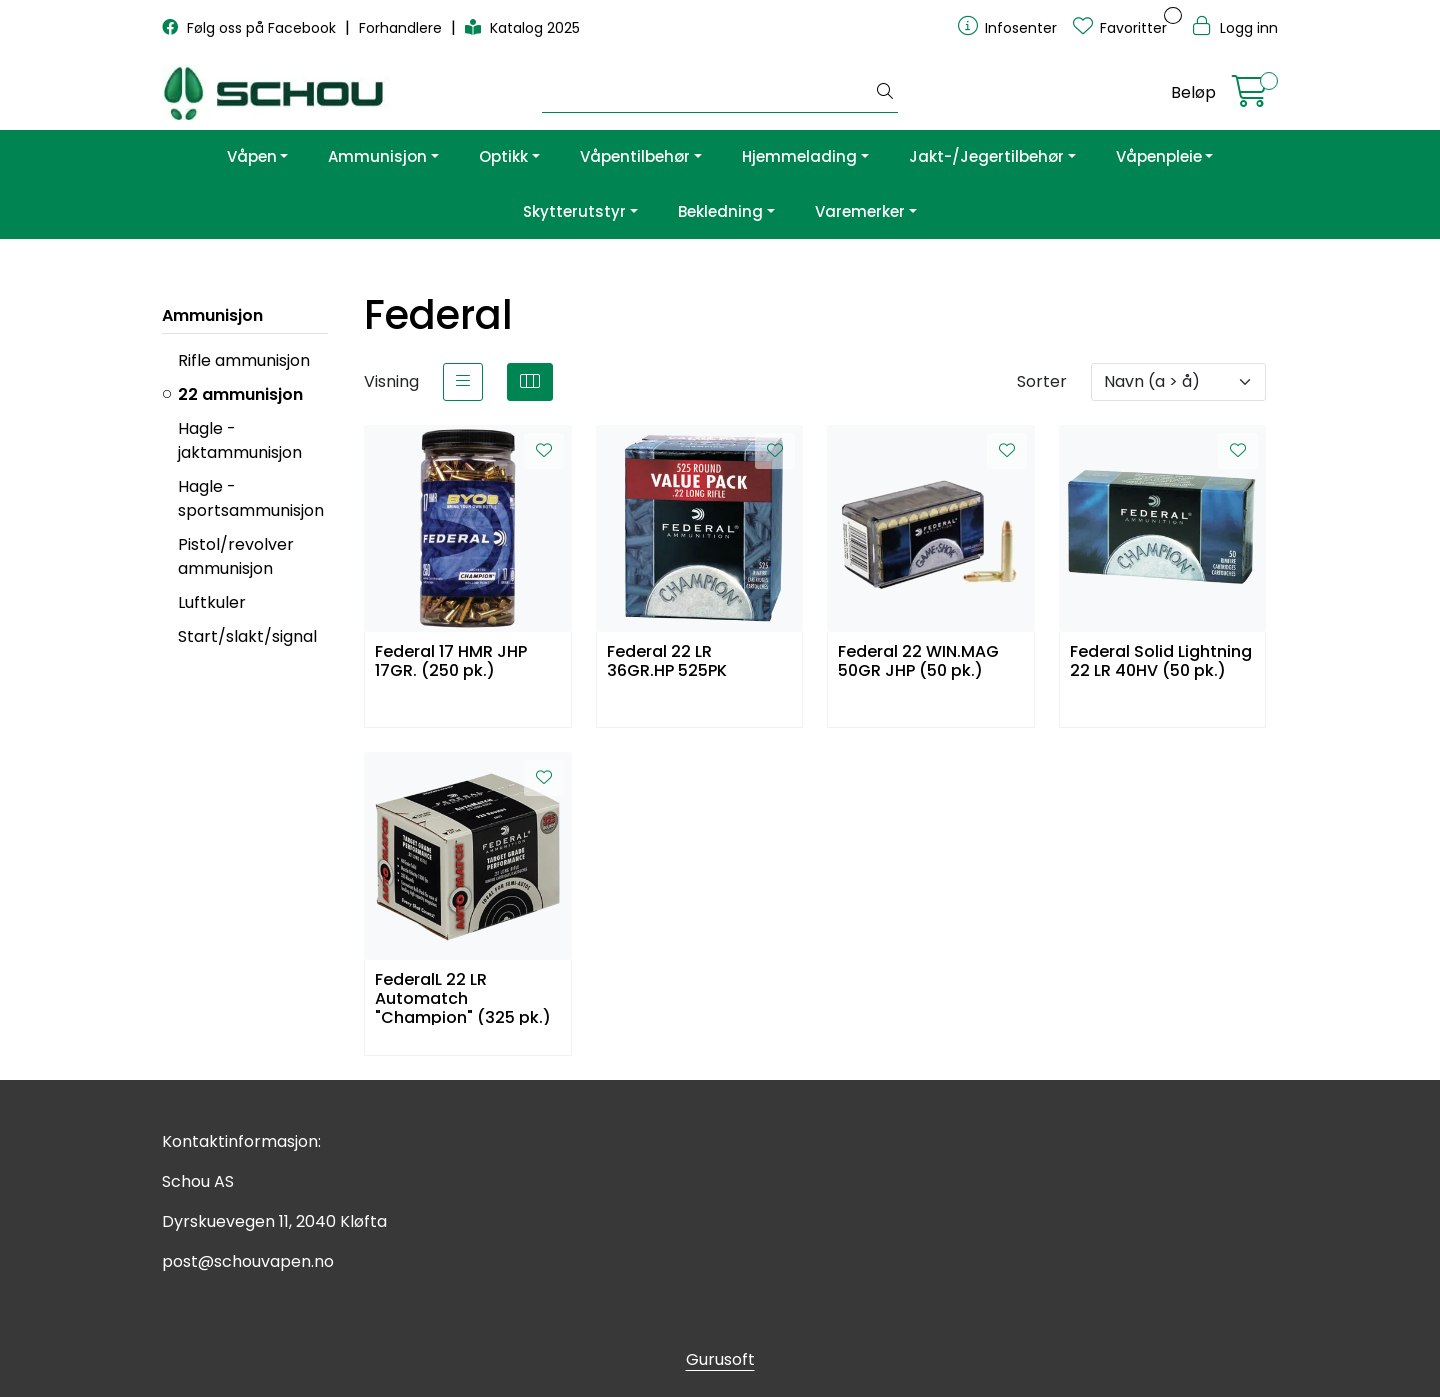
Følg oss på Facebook (251, 28)
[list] (463, 382)
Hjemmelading (799, 156)
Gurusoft (720, 1359)
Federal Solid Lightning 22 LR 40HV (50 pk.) (1161, 662)
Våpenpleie (1159, 156)
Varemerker (860, 211)
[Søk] (707, 93)
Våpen (252, 156)
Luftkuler (212, 602)
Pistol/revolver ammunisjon (236, 556)
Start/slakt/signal (247, 636)
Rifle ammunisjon (244, 360)
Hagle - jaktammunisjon (240, 440)
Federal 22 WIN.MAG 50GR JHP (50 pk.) (918, 662)
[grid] (530, 382)
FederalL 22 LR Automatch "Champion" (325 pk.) (463, 997)
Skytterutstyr (574, 211)
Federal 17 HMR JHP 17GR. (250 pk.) (451, 662)
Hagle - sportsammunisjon (251, 498)
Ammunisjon (377, 156)
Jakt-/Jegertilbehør (986, 156)
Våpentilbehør (635, 156)
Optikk (503, 156)
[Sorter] (1178, 382)
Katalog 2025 (522, 28)
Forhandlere (402, 28)
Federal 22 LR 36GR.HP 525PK (667, 662)
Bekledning (720, 211)
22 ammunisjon (240, 394)
